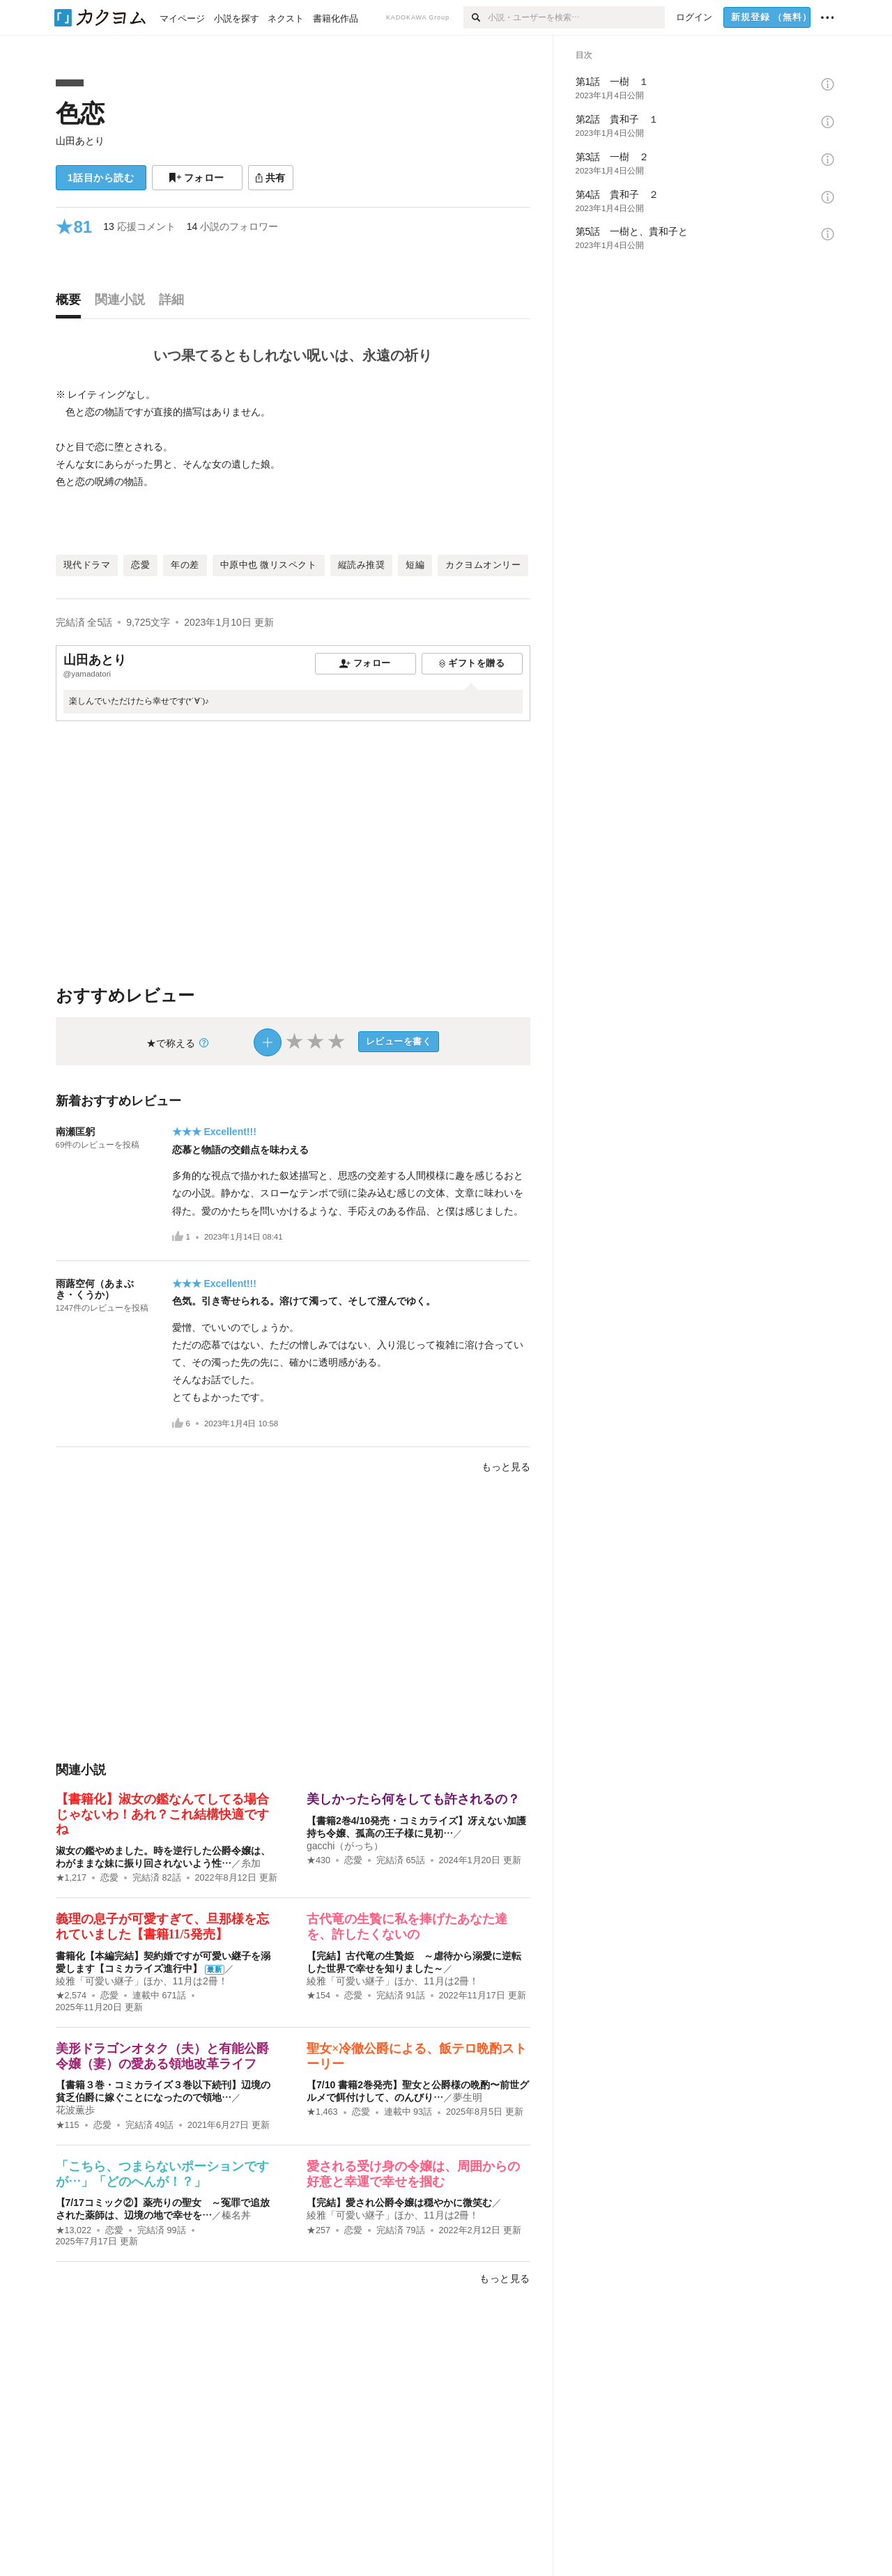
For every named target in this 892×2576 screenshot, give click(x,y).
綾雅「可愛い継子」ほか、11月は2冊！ (142, 1981)
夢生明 (467, 2097)
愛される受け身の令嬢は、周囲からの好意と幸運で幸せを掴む (413, 2174)
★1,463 (322, 2112)
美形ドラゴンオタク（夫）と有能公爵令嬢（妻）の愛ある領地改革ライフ (162, 2056)
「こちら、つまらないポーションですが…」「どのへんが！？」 (162, 2174)
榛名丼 (236, 2215)
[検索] (475, 17)
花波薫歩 (75, 2109)
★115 (67, 2125)
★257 (318, 2230)
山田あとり (80, 140)
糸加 (251, 1863)
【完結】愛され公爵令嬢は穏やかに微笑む (399, 2202)
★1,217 (71, 1878)
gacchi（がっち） (345, 1845)
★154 (318, 1995)
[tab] (72, 303)
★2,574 (71, 1995)
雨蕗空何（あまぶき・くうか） (95, 1289)
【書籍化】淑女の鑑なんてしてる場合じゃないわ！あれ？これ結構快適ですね (162, 1814)
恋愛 (109, 1878)
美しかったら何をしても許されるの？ (413, 1799)
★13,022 (74, 2230)
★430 (318, 1860)
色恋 (80, 113)
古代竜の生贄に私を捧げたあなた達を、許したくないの (407, 1926)
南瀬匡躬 (75, 1131)
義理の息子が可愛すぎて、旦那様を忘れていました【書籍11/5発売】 (162, 1926)
